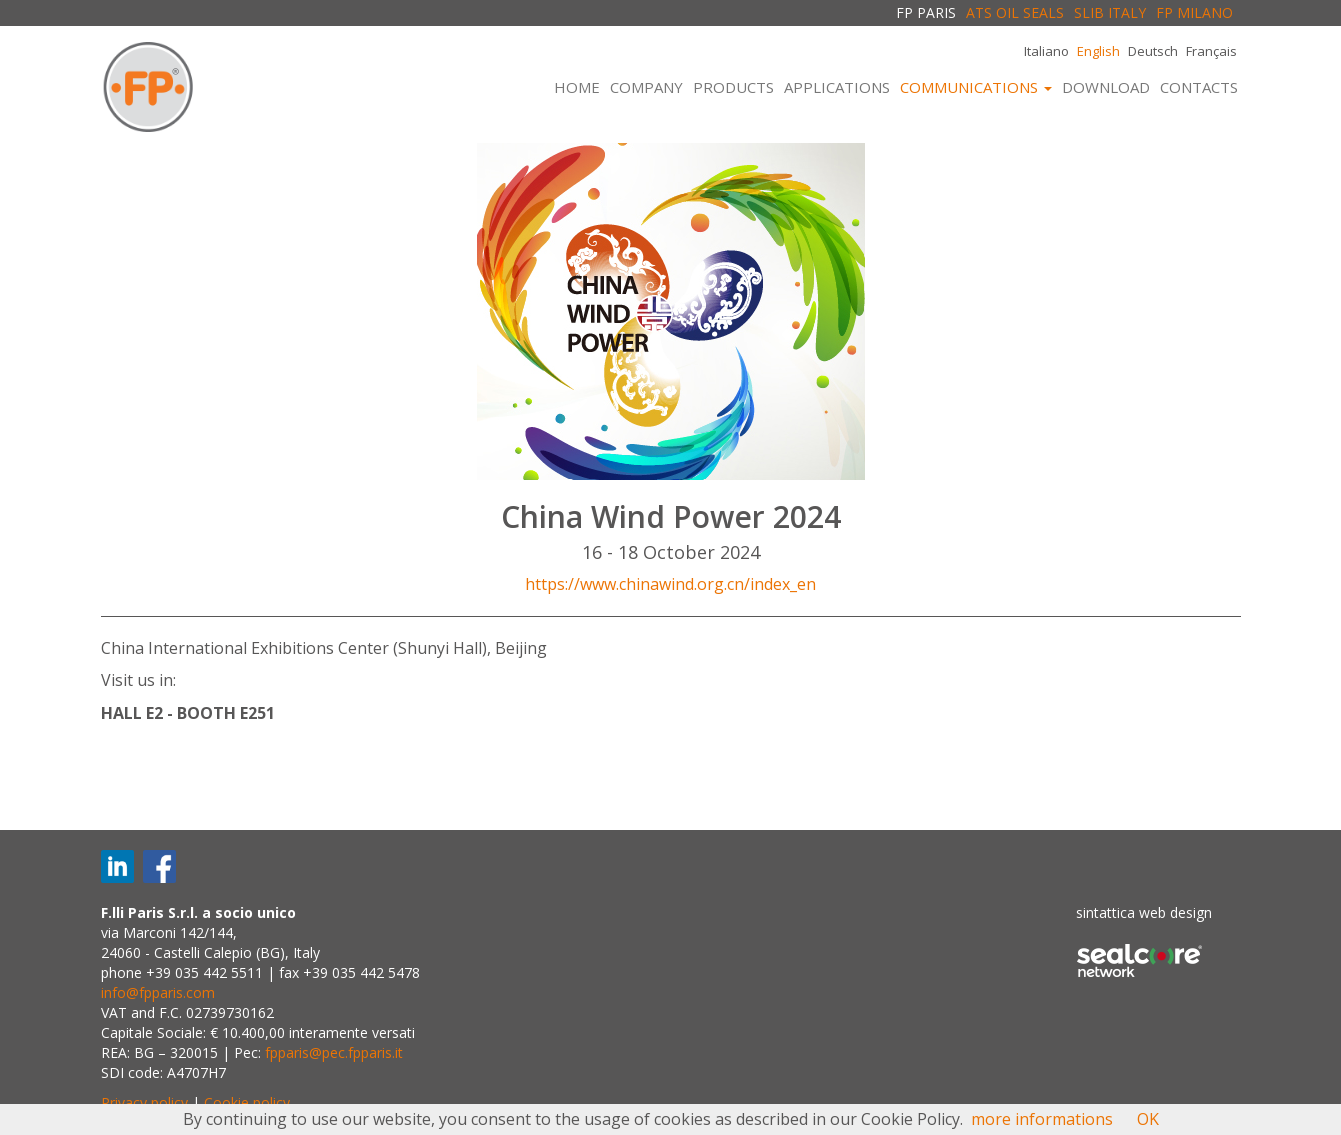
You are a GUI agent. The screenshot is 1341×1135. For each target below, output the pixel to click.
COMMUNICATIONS (976, 87)
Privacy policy (144, 1102)
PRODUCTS (733, 87)
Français (1211, 51)
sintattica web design (1144, 912)
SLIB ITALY (1110, 12)
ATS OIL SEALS (1015, 12)
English (1098, 51)
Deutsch (1153, 51)
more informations (1042, 1119)
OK (1148, 1119)
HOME (577, 87)
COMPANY (646, 87)
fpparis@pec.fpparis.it (334, 1052)
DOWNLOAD (1106, 87)
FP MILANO (1194, 12)
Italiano (1046, 51)
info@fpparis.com (158, 992)
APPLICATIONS (837, 87)
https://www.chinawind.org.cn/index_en (670, 584)
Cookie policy (247, 1102)
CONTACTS (1199, 87)
